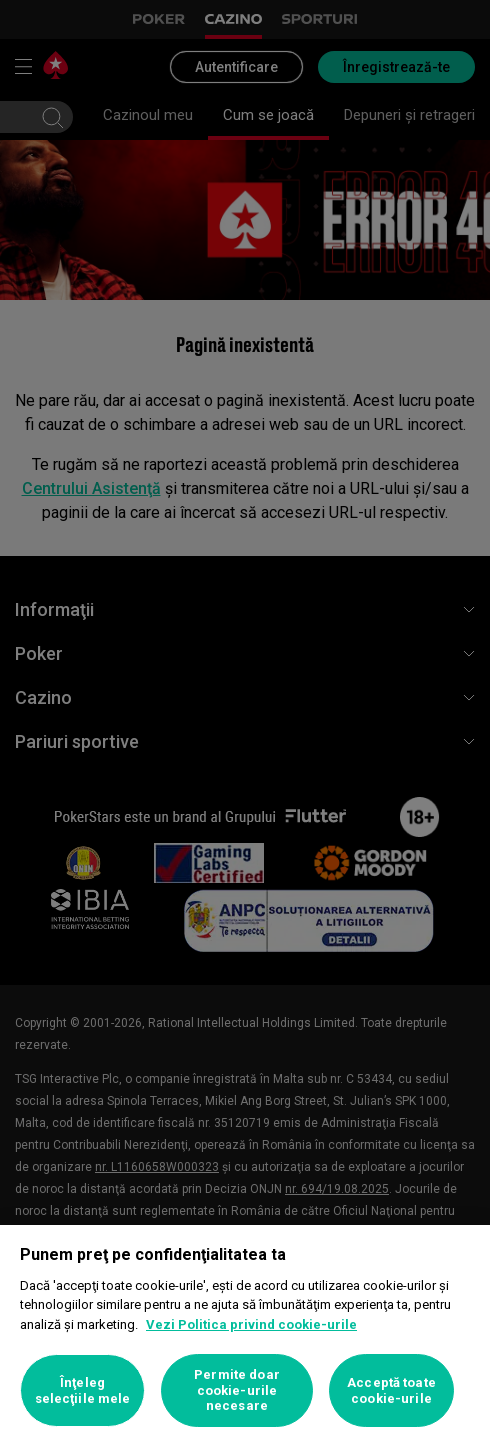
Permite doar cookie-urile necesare (237, 1390)
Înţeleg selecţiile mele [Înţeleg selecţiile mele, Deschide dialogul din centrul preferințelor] (83, 1390)
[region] (245, 1336)
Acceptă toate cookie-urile (391, 1390)
